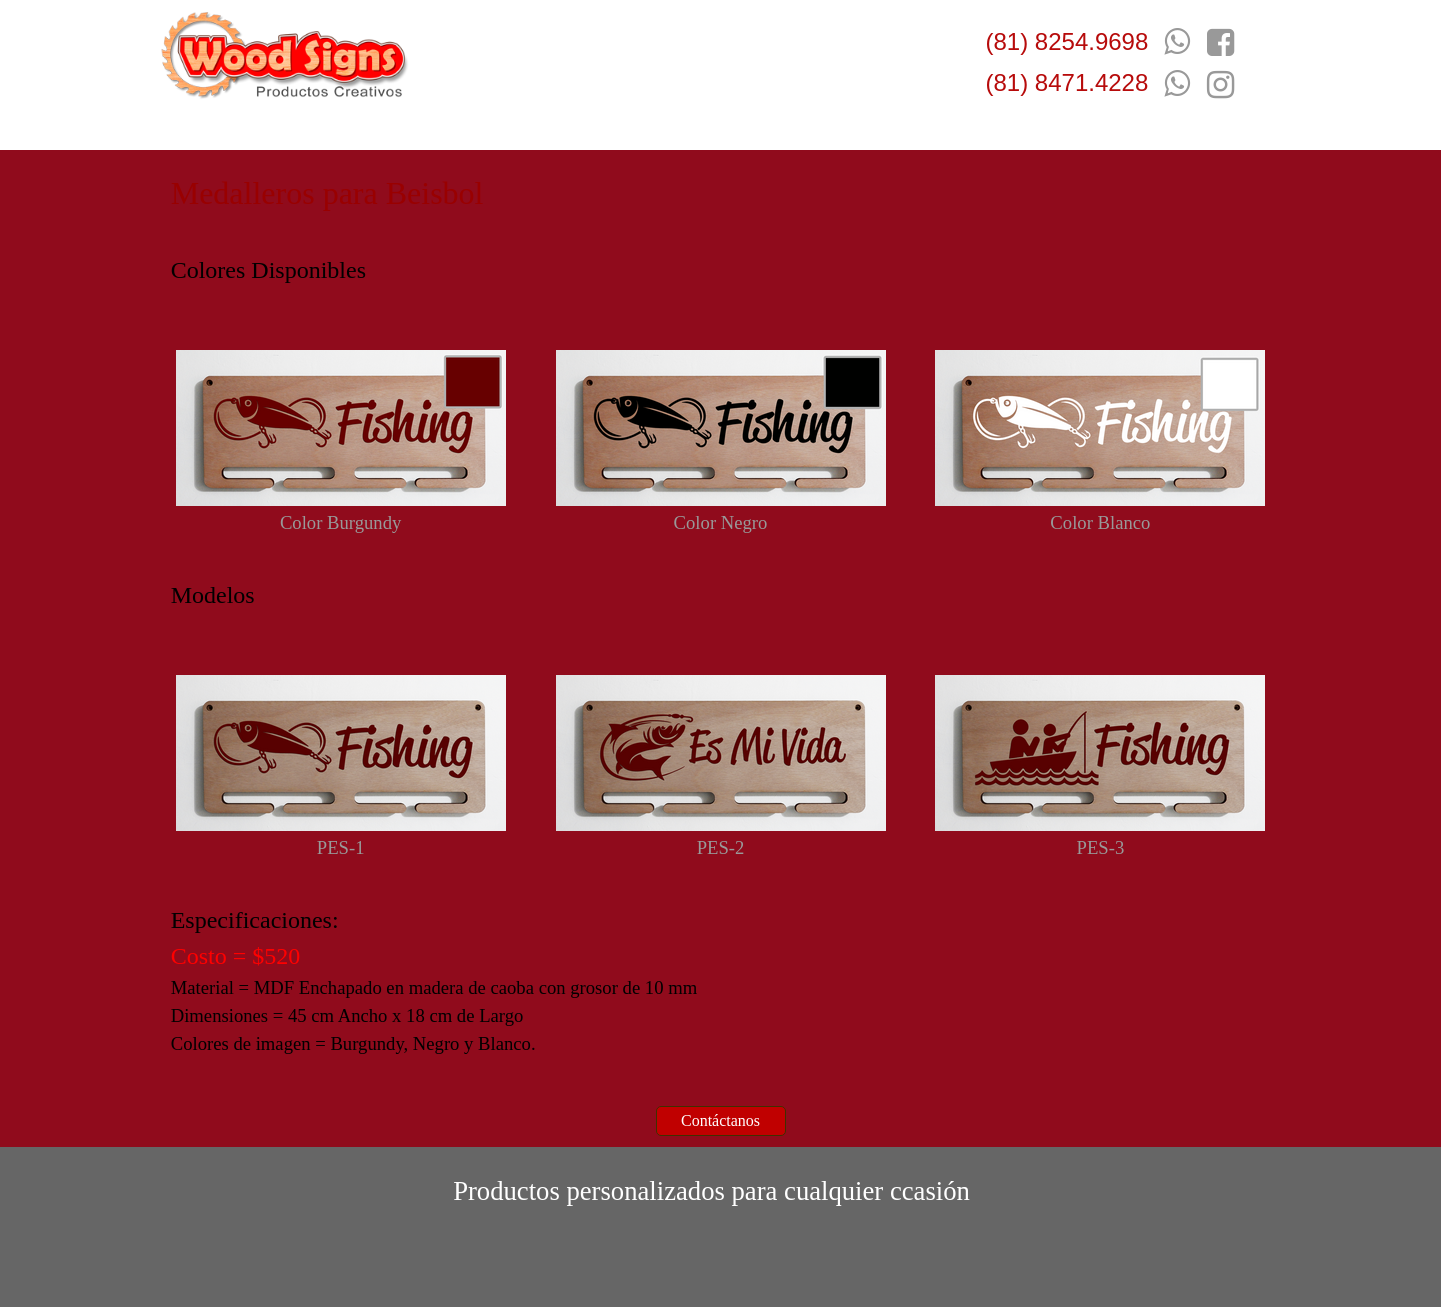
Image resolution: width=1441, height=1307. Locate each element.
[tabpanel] (1071, 83)
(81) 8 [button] (1017, 41)
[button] (1177, 83)
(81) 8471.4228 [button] (1067, 82)
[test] (721, 1121)
